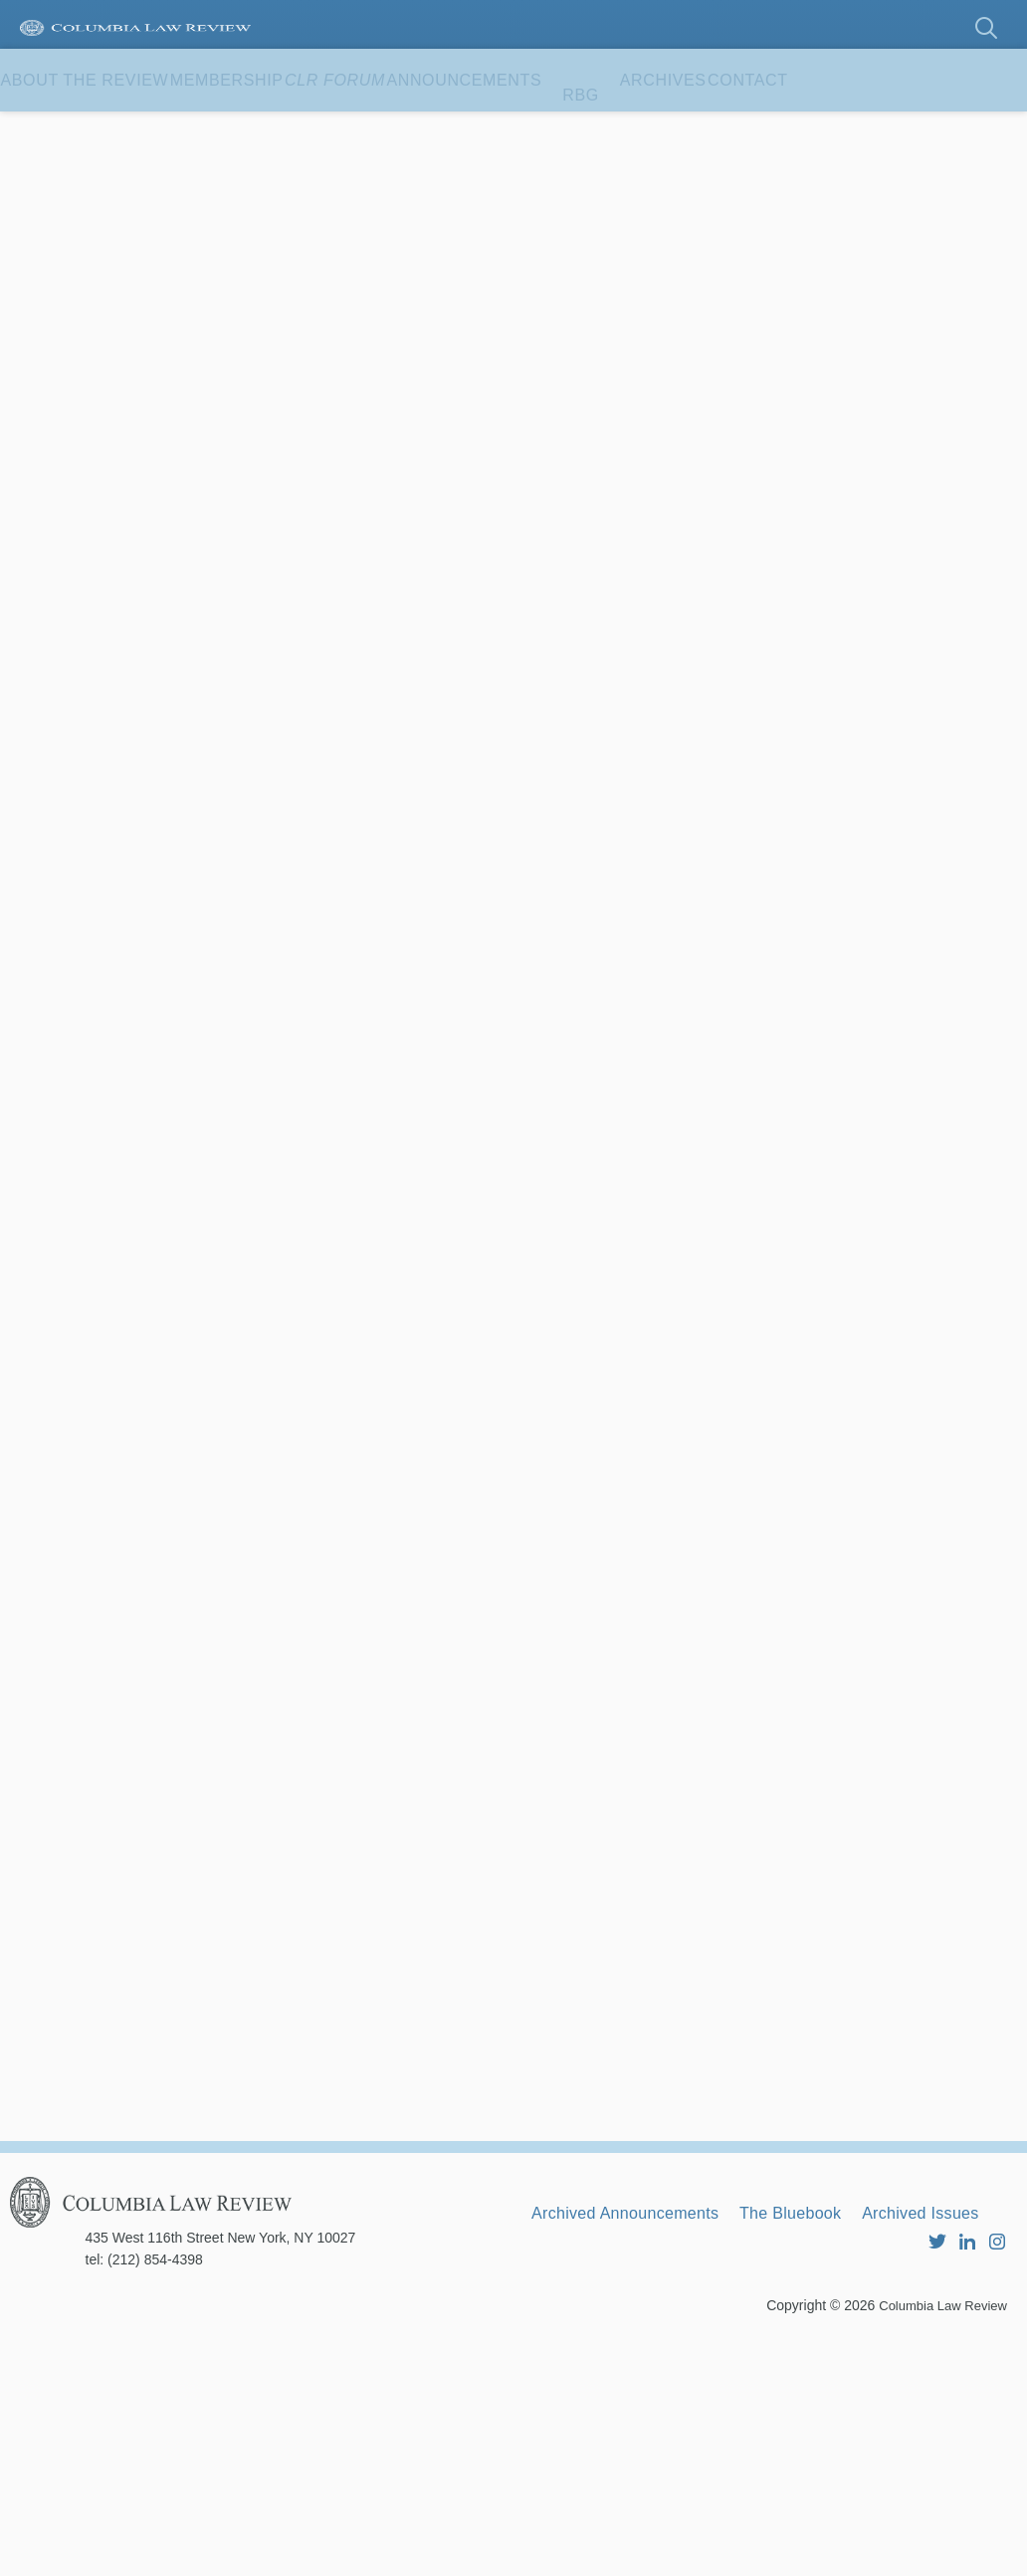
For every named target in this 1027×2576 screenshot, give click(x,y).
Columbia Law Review (938, 2541)
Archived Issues (603, 2455)
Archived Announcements (642, 2428)
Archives (837, 128)
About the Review (104, 128)
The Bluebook (837, 2428)
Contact (60, 191)
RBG (736, 128)
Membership (284, 128)
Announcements (600, 128)
